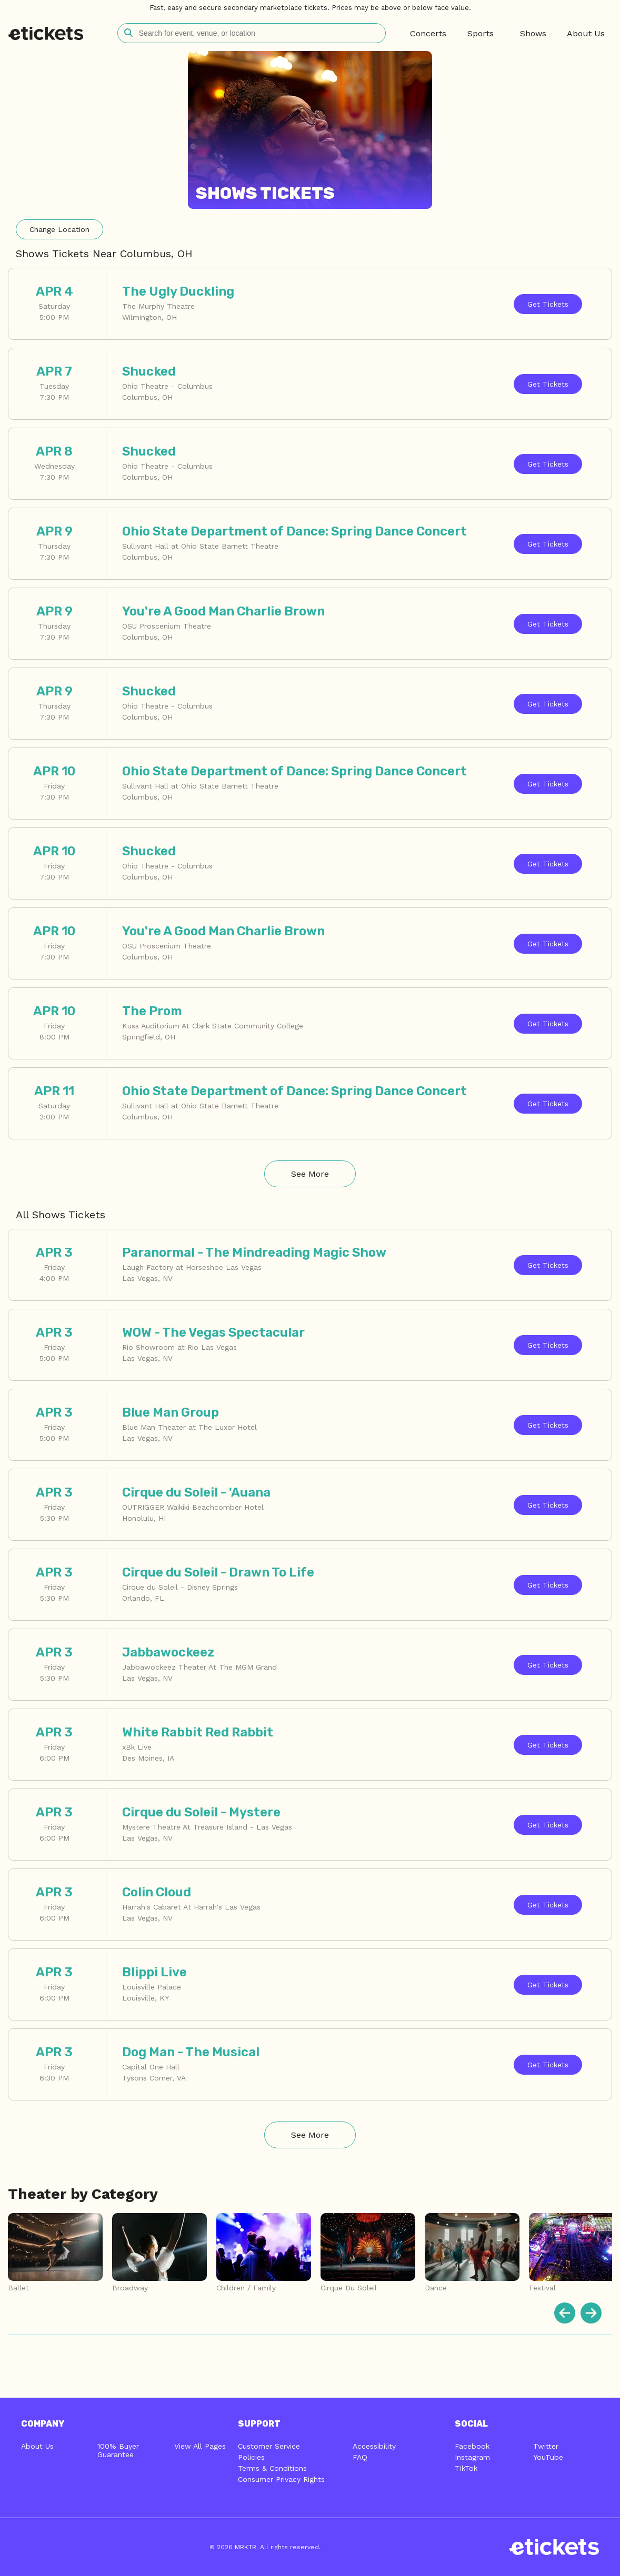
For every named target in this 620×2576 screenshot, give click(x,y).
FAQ (360, 2457)
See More (310, 1174)
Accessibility (374, 2446)
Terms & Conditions (272, 2468)
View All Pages (200, 2446)
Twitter (545, 2446)
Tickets (547, 304)
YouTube (548, 2457)
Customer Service (269, 2446)
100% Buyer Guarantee (118, 2450)
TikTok (466, 2468)
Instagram (472, 2457)
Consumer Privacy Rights (281, 2479)
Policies (251, 2457)
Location (59, 229)
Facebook (472, 2446)
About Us (37, 2446)
